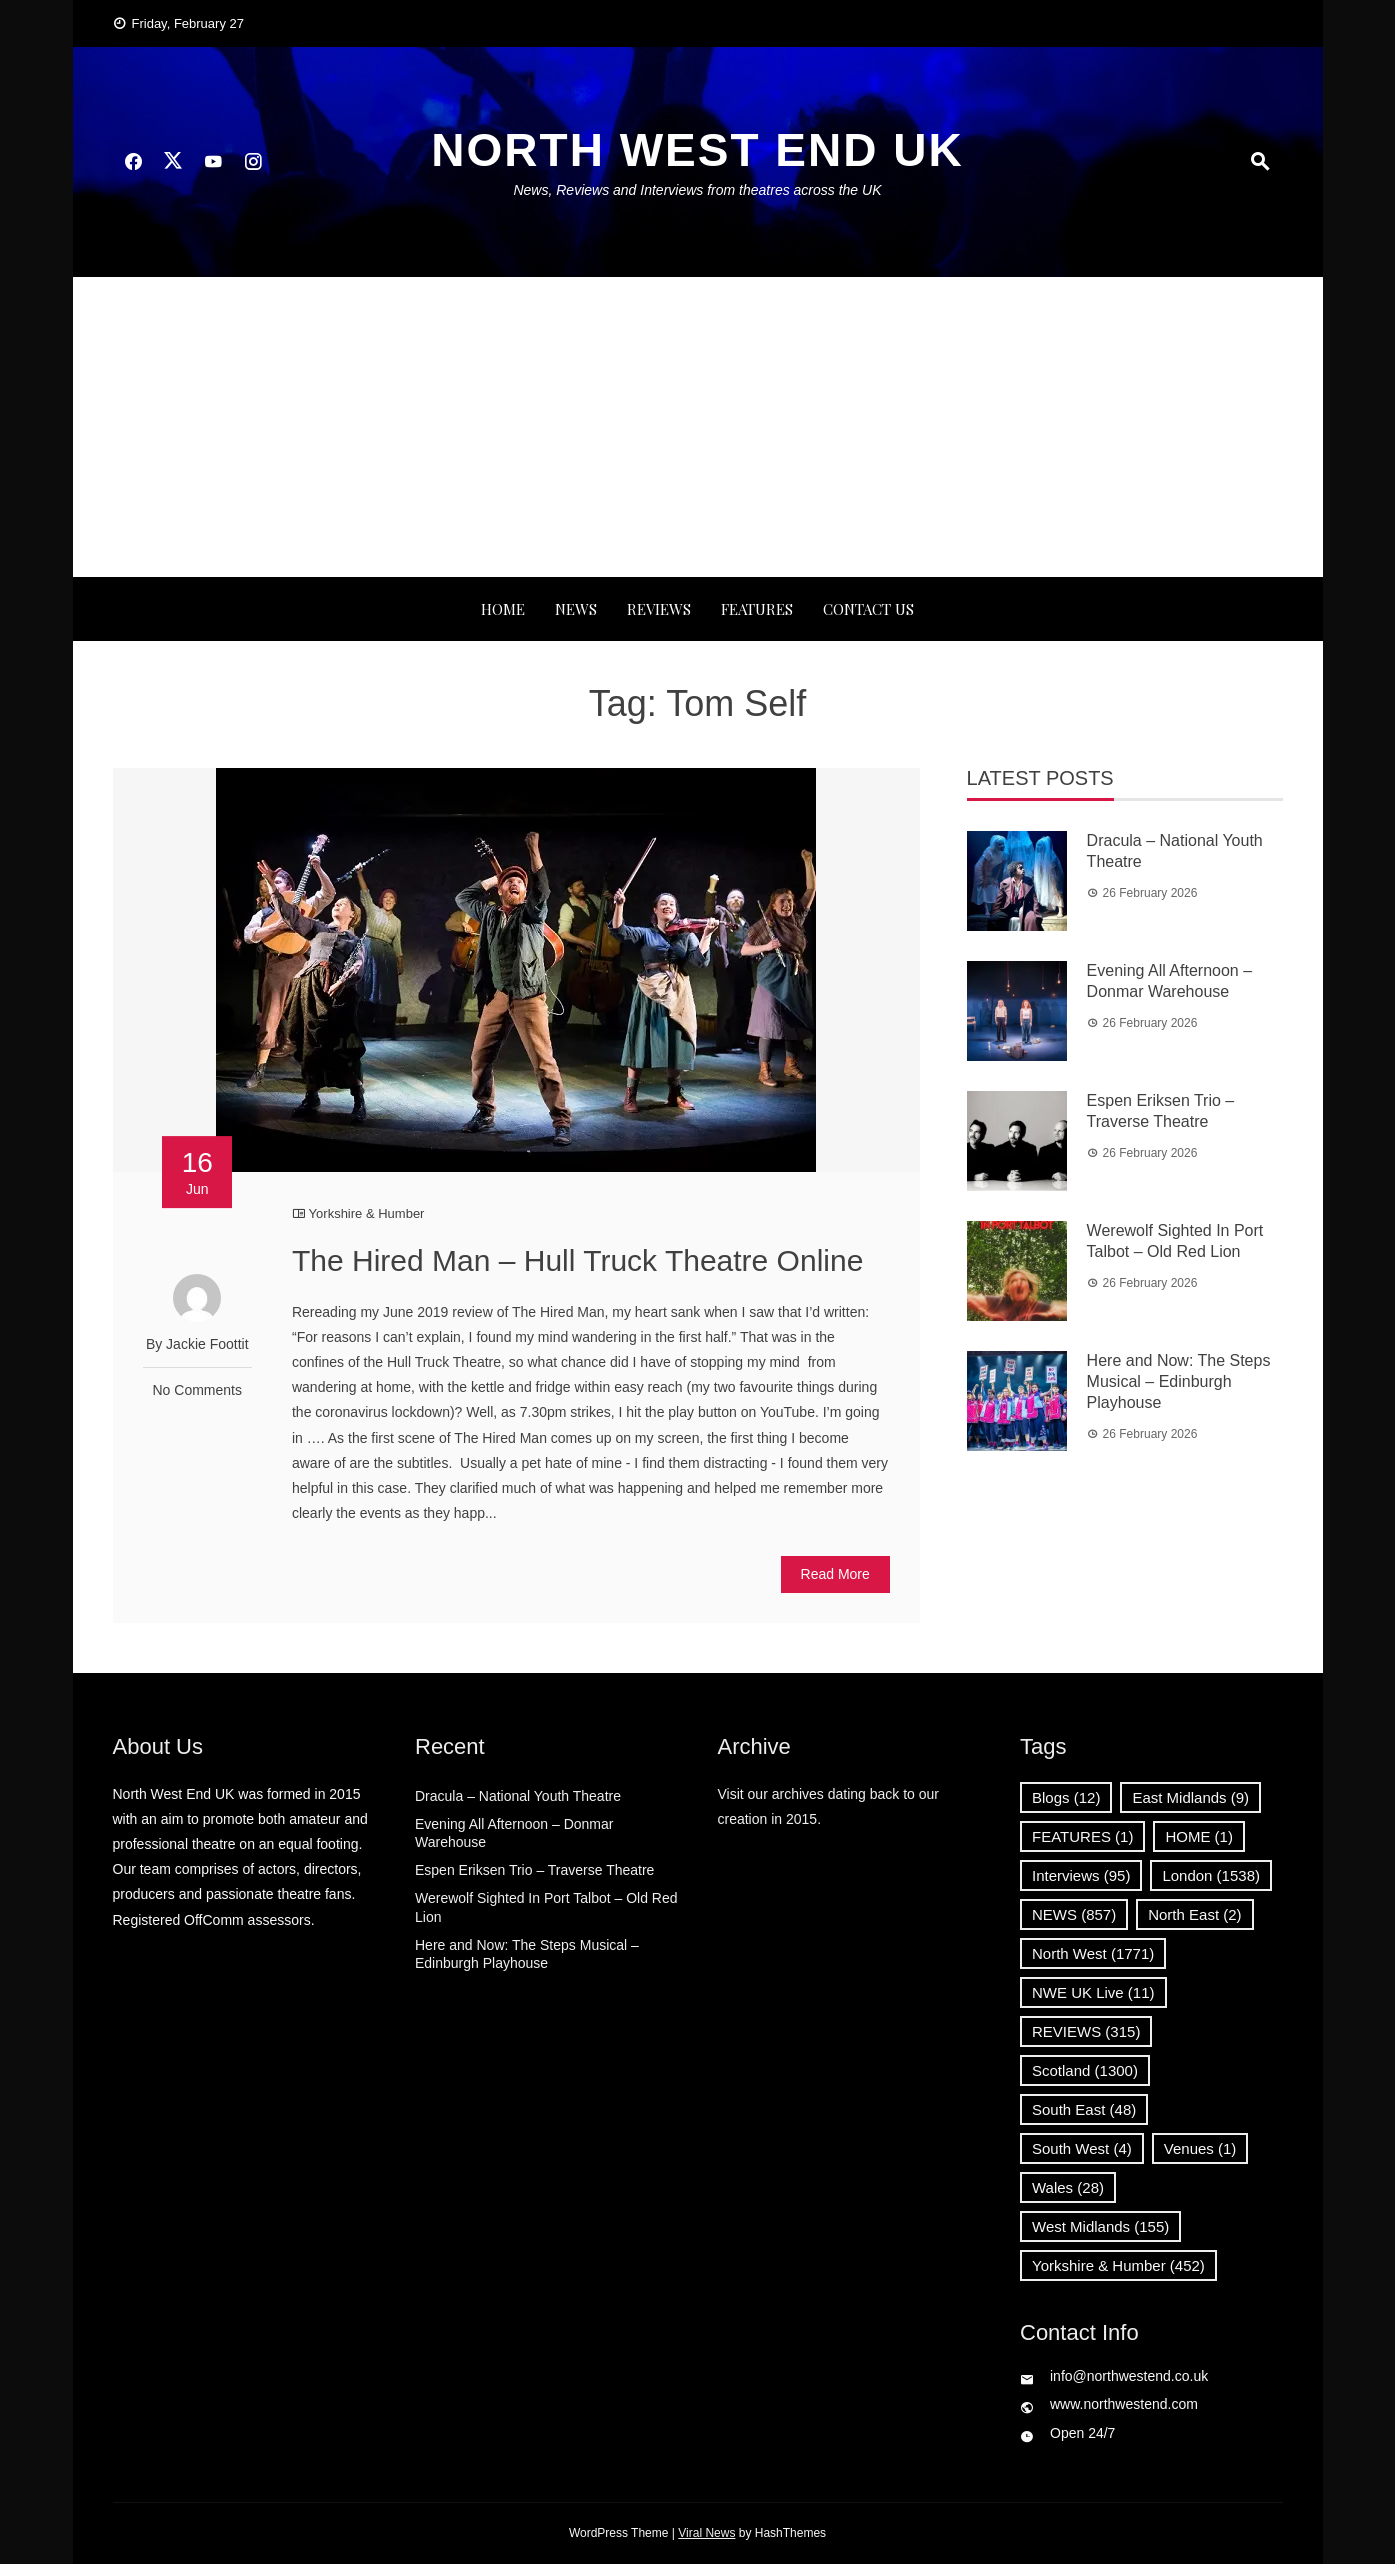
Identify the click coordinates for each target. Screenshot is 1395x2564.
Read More (835, 1574)
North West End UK (697, 150)
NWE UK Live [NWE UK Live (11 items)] (1093, 1992)
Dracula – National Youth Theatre (518, 1796)
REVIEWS (659, 609)
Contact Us (868, 609)
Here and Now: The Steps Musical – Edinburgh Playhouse (1179, 1381)
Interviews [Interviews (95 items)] (1081, 1875)
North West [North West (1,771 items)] (1093, 1953)
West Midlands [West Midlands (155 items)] (1100, 2226)
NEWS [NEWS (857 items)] (1074, 1914)
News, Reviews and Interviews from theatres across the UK (697, 190)
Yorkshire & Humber (367, 1213)
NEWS (576, 609)
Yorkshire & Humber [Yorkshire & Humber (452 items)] (1118, 2265)
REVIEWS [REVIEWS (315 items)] (1086, 2031)
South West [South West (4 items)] (1082, 2148)
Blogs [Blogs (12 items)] (1066, 1797)
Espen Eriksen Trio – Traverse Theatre (534, 1870)
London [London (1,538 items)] (1211, 1875)
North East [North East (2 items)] (1194, 1914)
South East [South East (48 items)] (1084, 2109)
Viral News (706, 2533)
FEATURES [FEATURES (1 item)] (1082, 1836)
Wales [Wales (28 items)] (1068, 2187)
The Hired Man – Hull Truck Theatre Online (577, 1260)
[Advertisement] (698, 427)
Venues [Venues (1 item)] (1200, 2148)
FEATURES (757, 609)
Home (503, 609)
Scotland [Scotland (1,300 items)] (1085, 2070)
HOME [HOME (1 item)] (1199, 1836)
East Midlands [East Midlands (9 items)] (1190, 1797)
